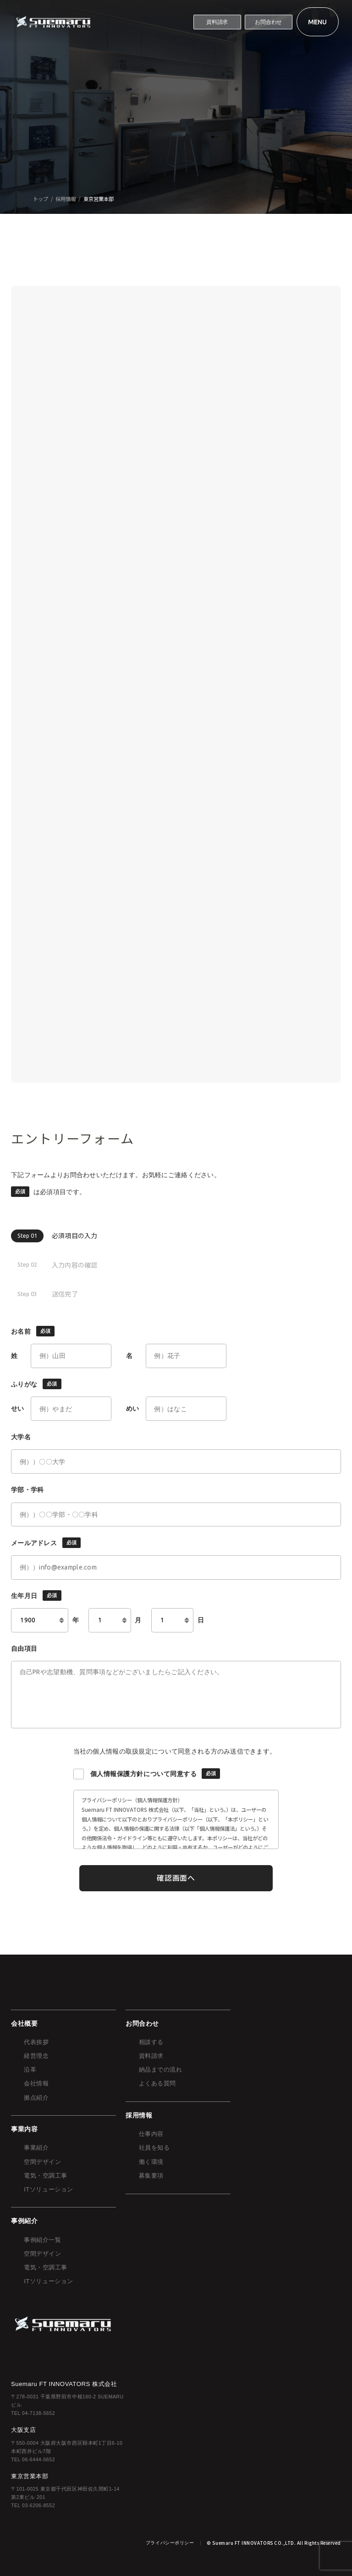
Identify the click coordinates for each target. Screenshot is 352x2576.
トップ (40, 199)
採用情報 (65, 199)
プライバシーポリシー (170, 2542)
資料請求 (217, 22)
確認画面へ (176, 1877)
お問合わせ (268, 22)
